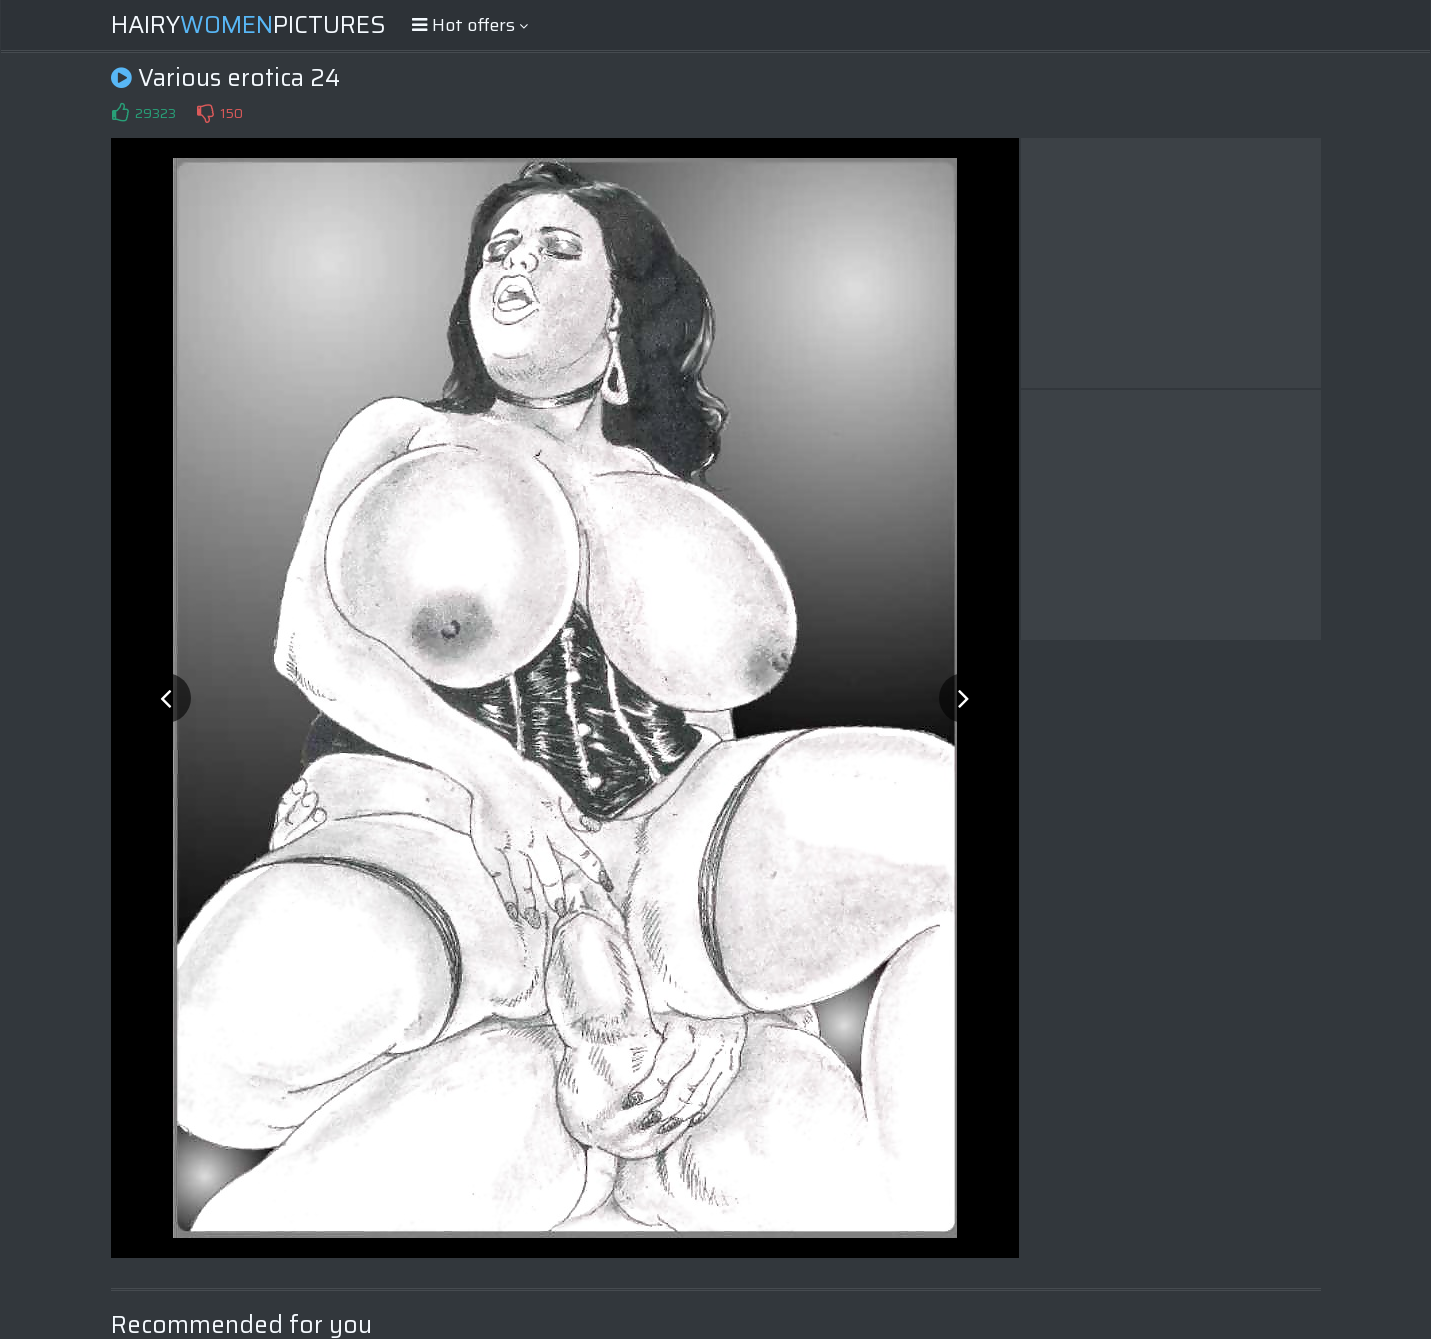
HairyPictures (248, 25)
